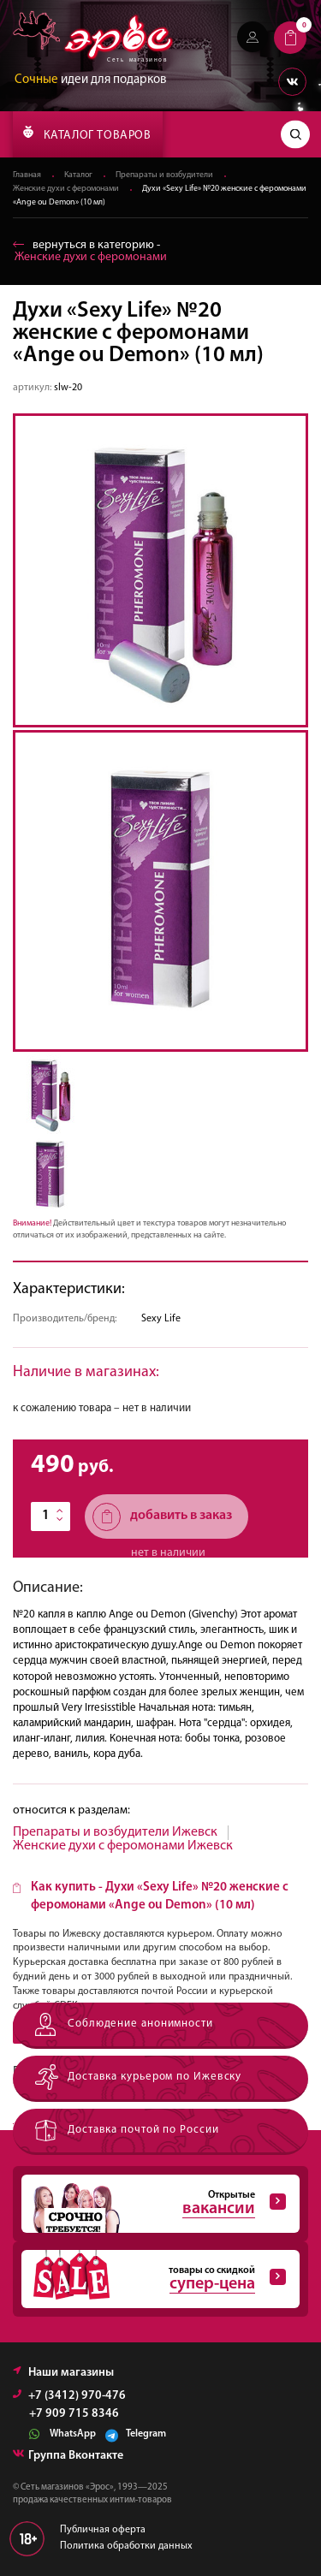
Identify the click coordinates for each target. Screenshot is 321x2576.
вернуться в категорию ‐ (90, 251)
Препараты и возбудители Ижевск (115, 1832)
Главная (27, 175)
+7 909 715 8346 (74, 2414)
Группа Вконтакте (68, 2455)
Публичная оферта (103, 2530)
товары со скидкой (153, 2279)
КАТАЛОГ (87, 133)
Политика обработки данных (126, 2546)
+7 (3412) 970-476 (69, 2395)
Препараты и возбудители (164, 175)
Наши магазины (63, 2372)
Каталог (78, 175)
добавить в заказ (162, 1517)
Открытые (153, 2203)
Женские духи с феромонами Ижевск (123, 1846)
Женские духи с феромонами (66, 189)
